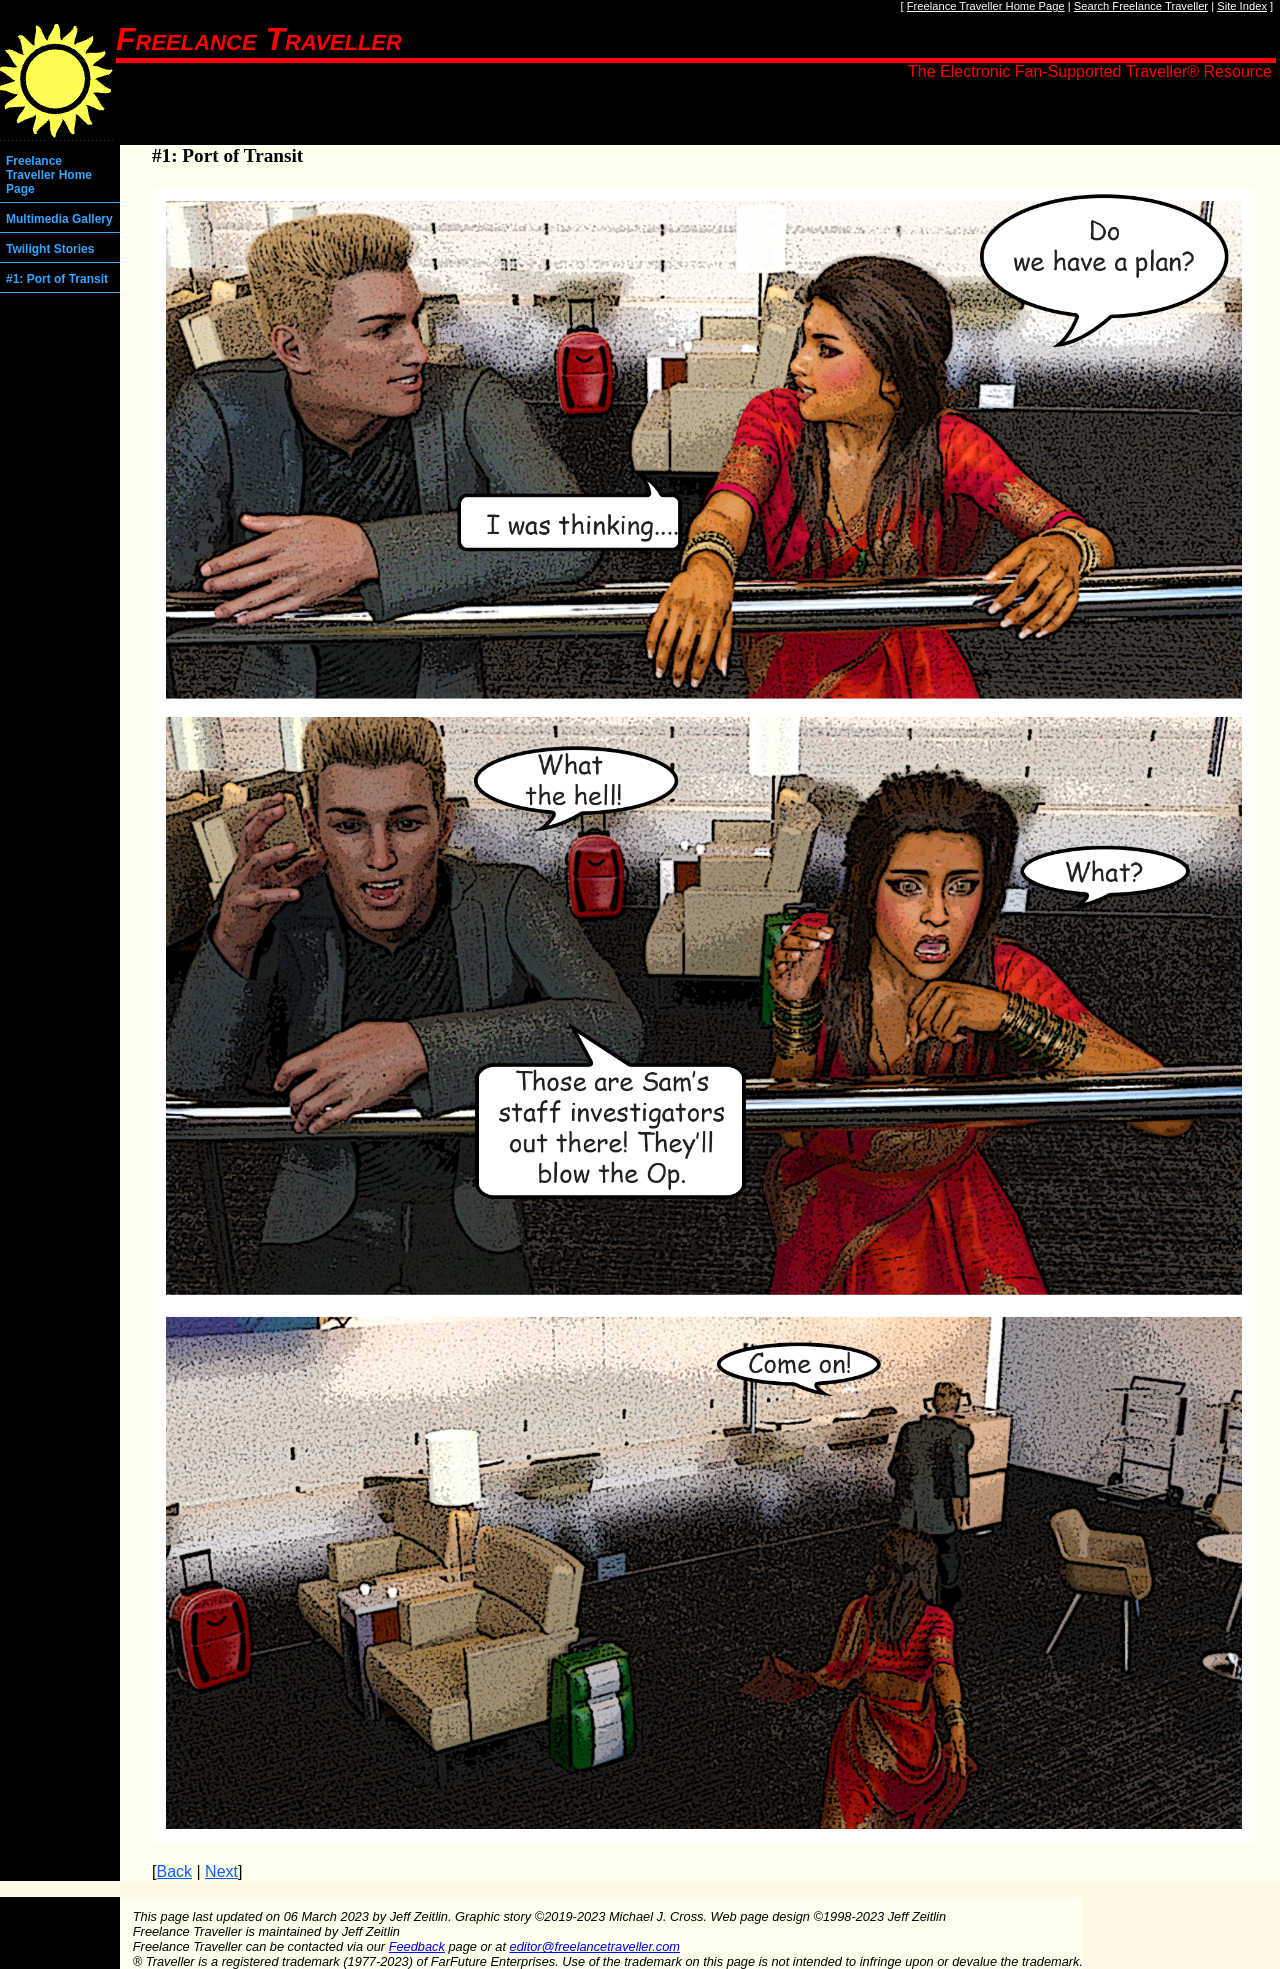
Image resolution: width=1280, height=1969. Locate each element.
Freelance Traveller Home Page (986, 6)
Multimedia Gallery (59, 219)
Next (221, 1871)
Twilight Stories (50, 249)
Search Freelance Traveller (1141, 6)
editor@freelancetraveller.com (595, 1946)
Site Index (1242, 6)
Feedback (417, 1946)
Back (174, 1871)
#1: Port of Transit (57, 279)
